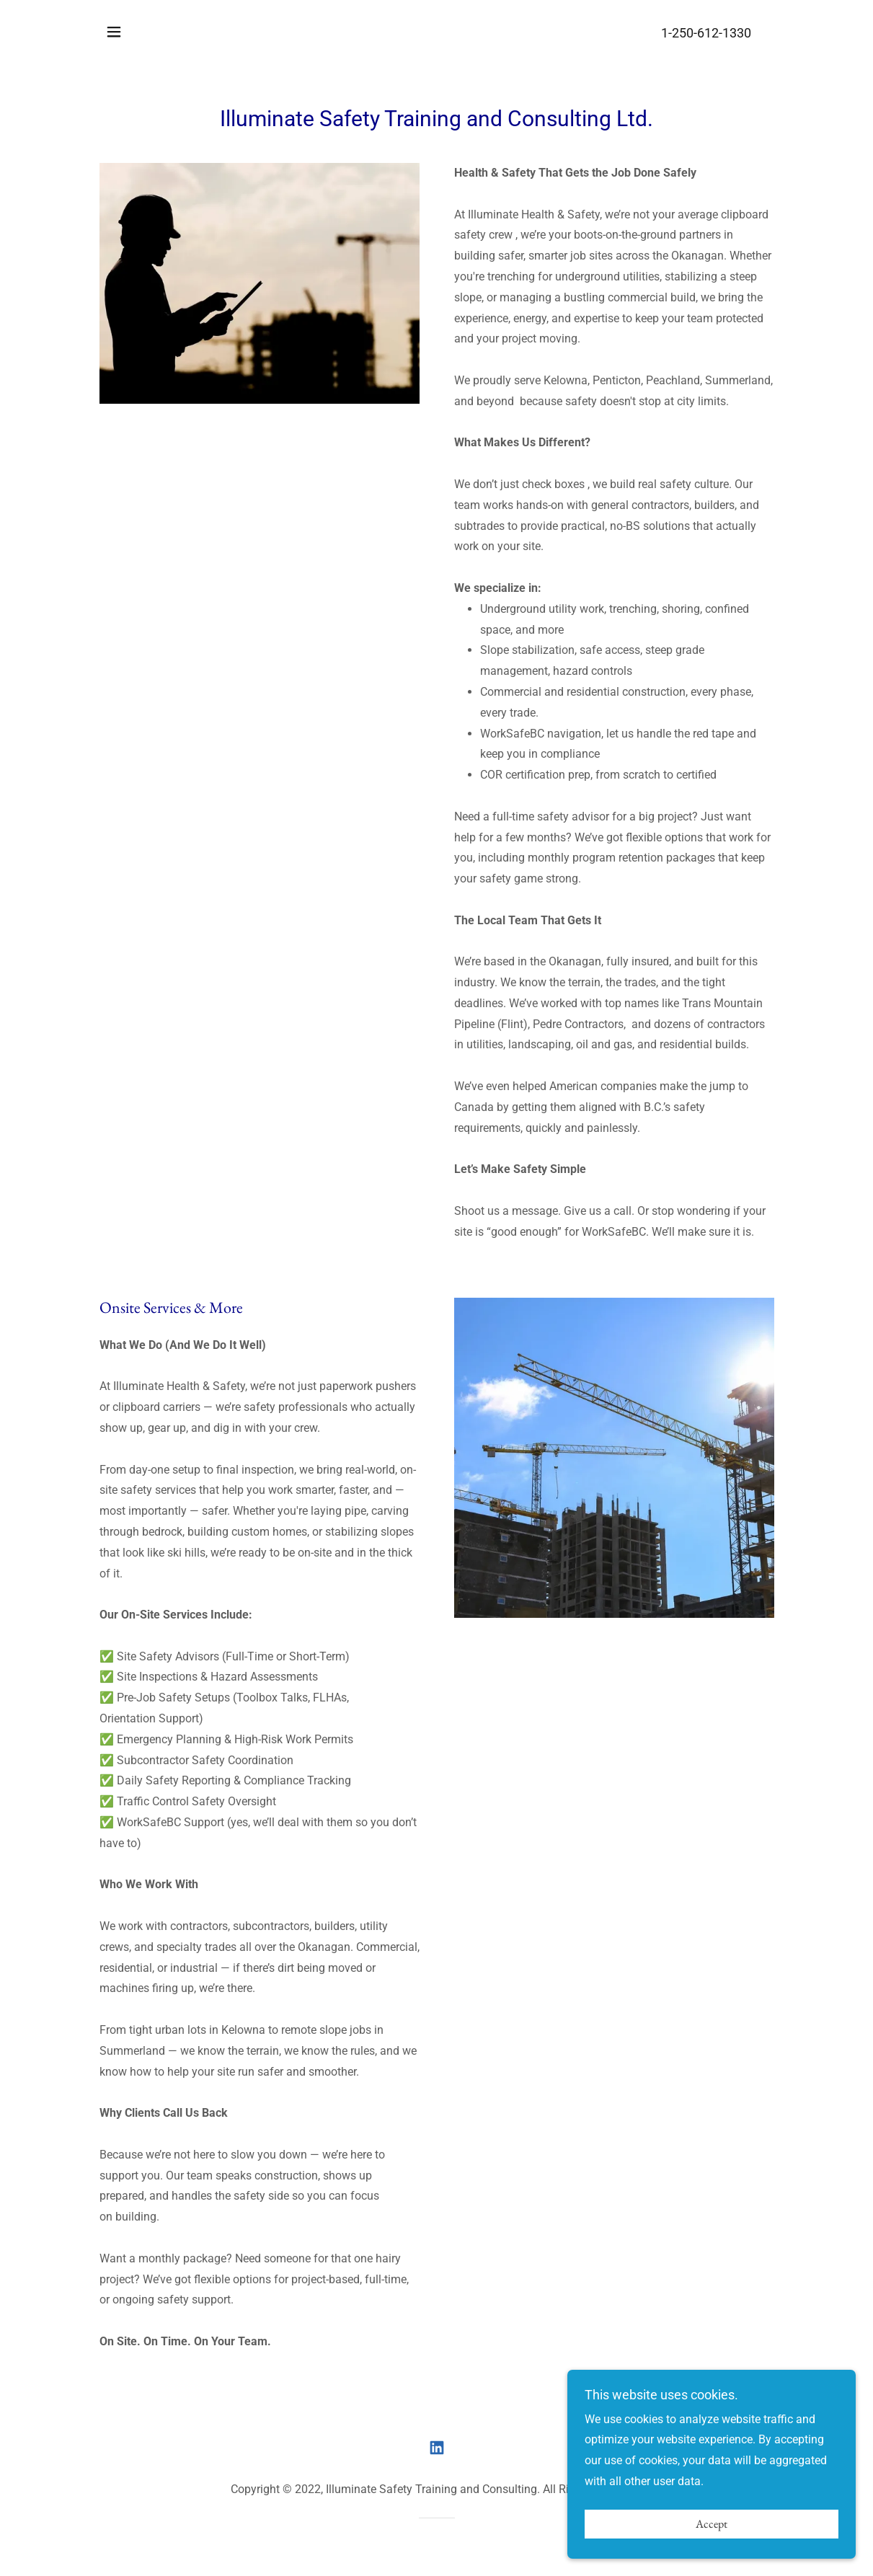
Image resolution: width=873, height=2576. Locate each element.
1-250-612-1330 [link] (706, 32)
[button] (113, 31)
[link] (436, 2447)
